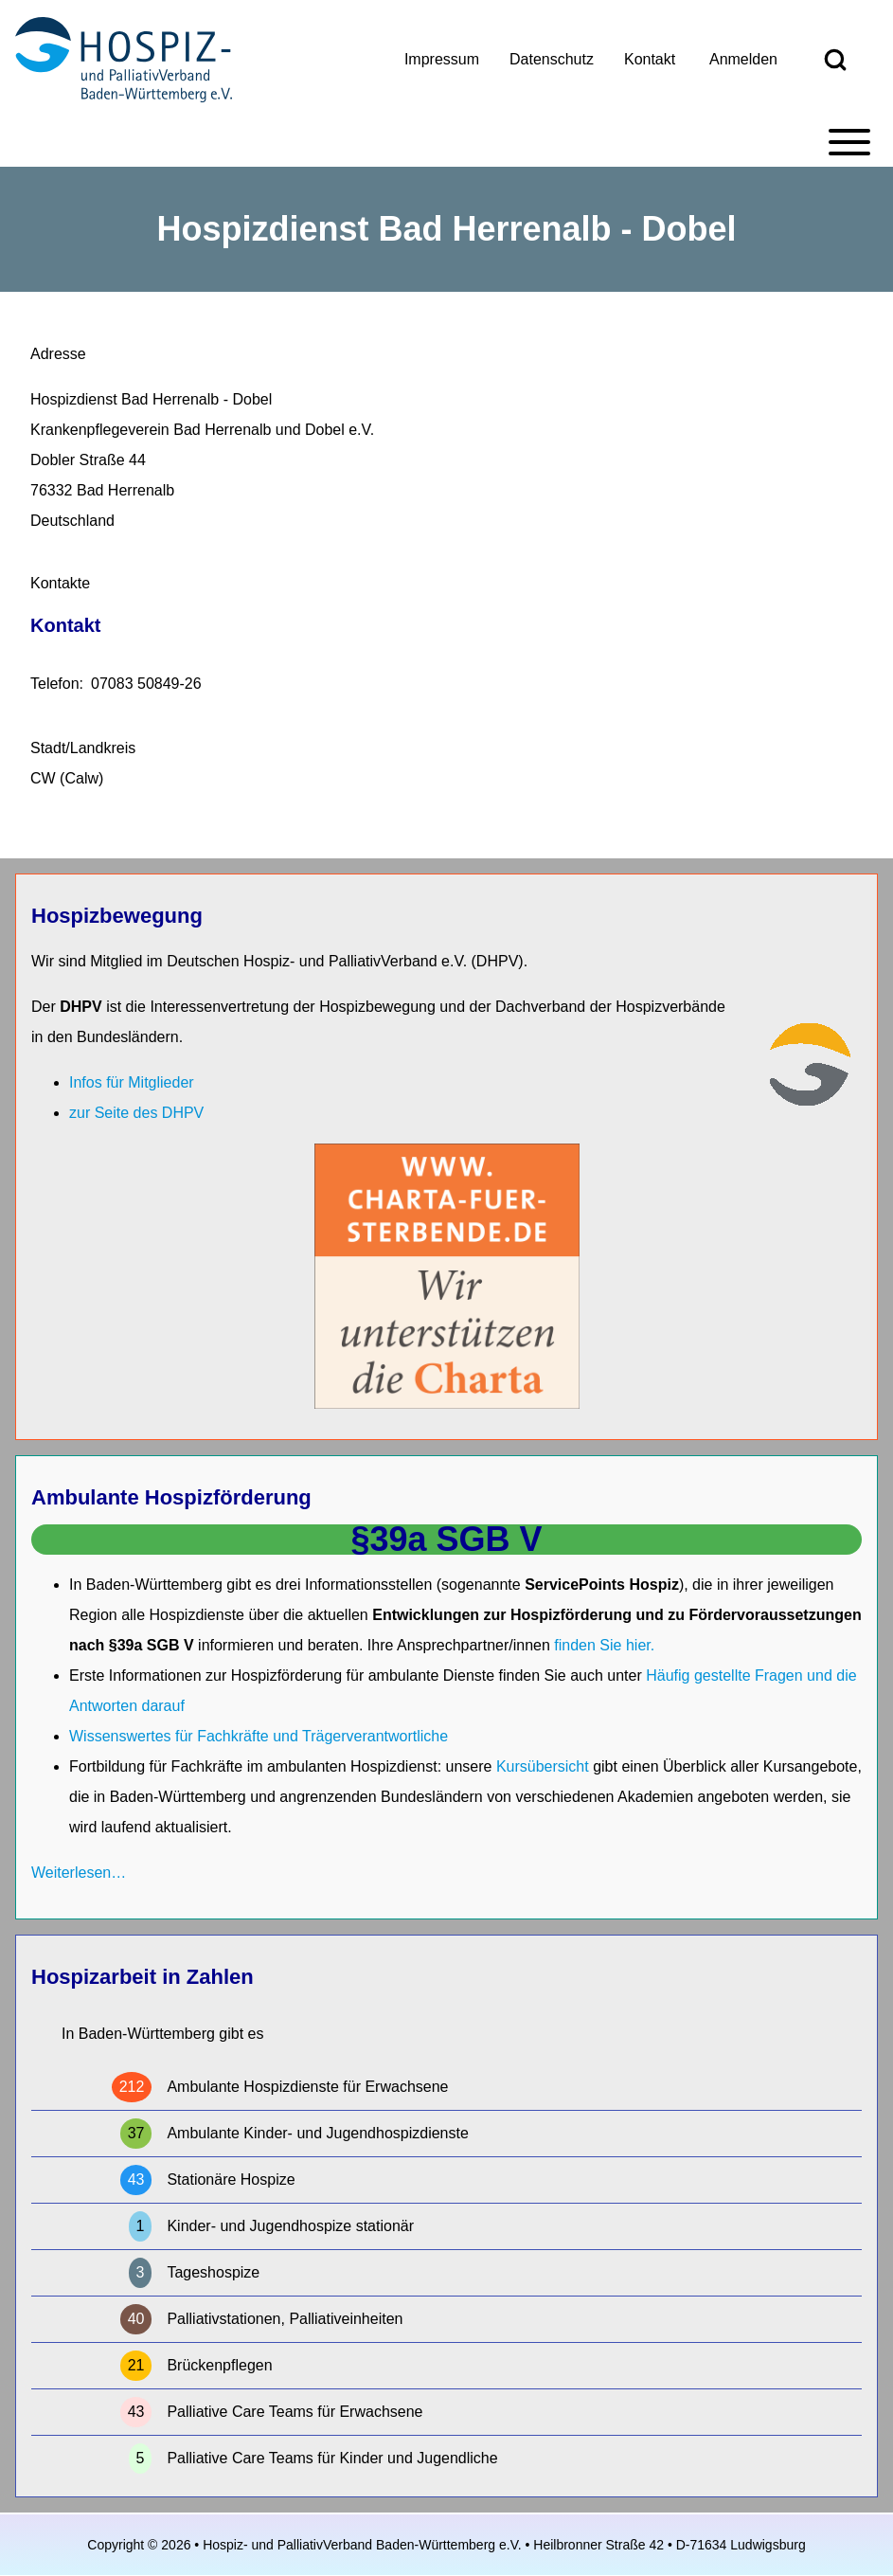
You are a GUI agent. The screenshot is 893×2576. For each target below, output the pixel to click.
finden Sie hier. (604, 1645)
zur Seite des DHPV (136, 1113)
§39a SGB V (446, 1539)
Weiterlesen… (78, 1872)
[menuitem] (441, 60)
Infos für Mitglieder (131, 1082)
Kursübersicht (544, 1766)
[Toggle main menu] (446, 142)
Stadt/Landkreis (82, 748)
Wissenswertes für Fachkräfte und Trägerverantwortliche (258, 1736)
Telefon (55, 684)
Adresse (58, 354)
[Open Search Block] (835, 60)
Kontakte (60, 583)
